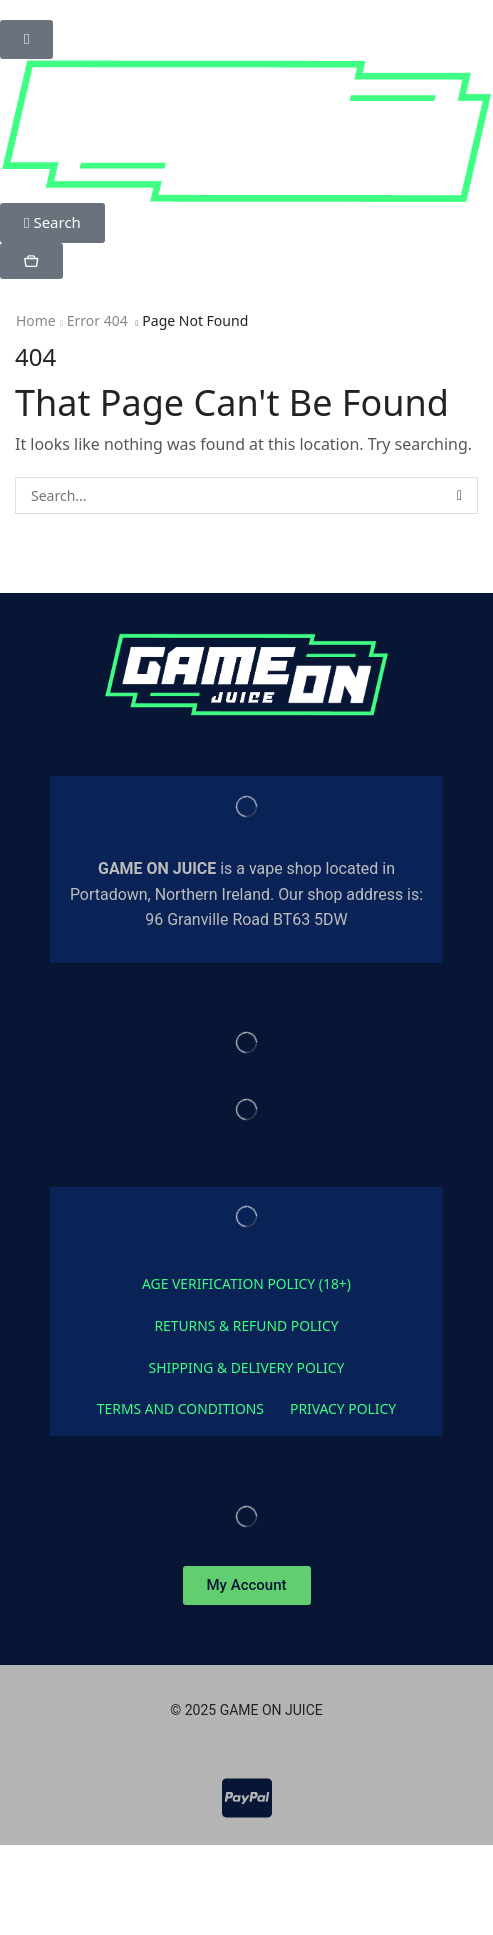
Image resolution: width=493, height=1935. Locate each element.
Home (36, 320)
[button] (26, 39)
